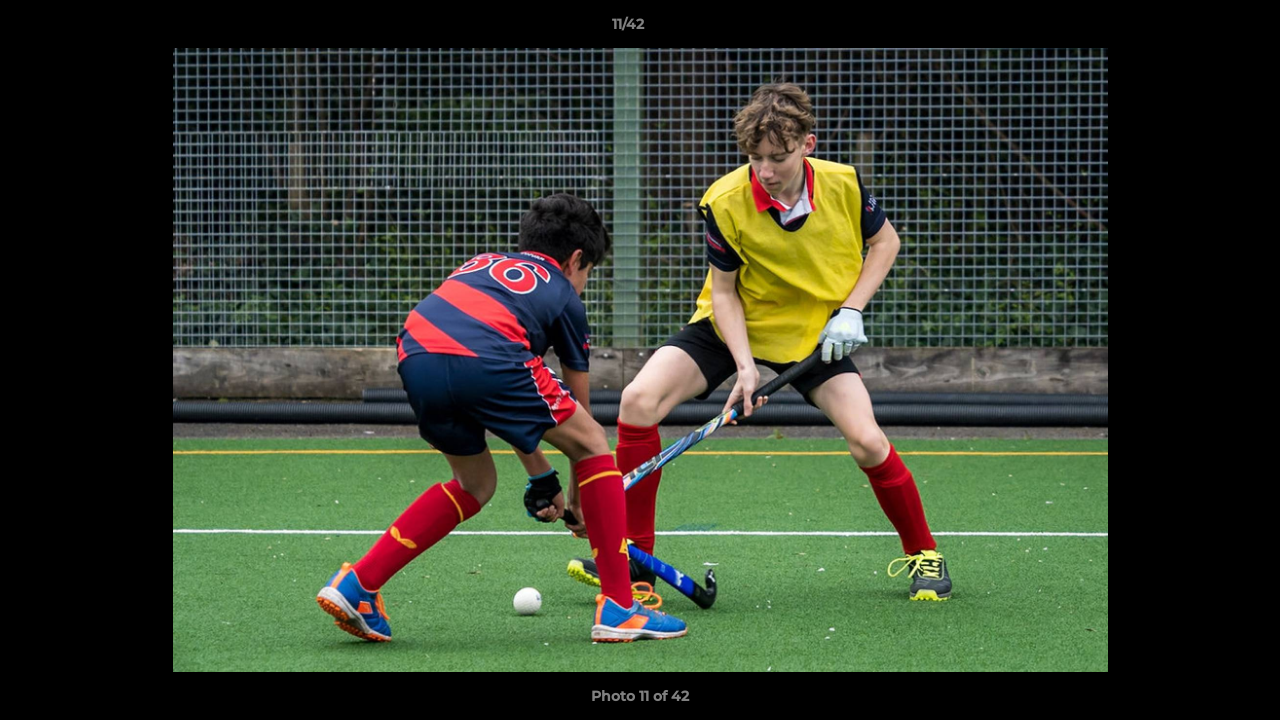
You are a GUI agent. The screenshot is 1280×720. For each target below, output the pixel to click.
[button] (1196, 29)
